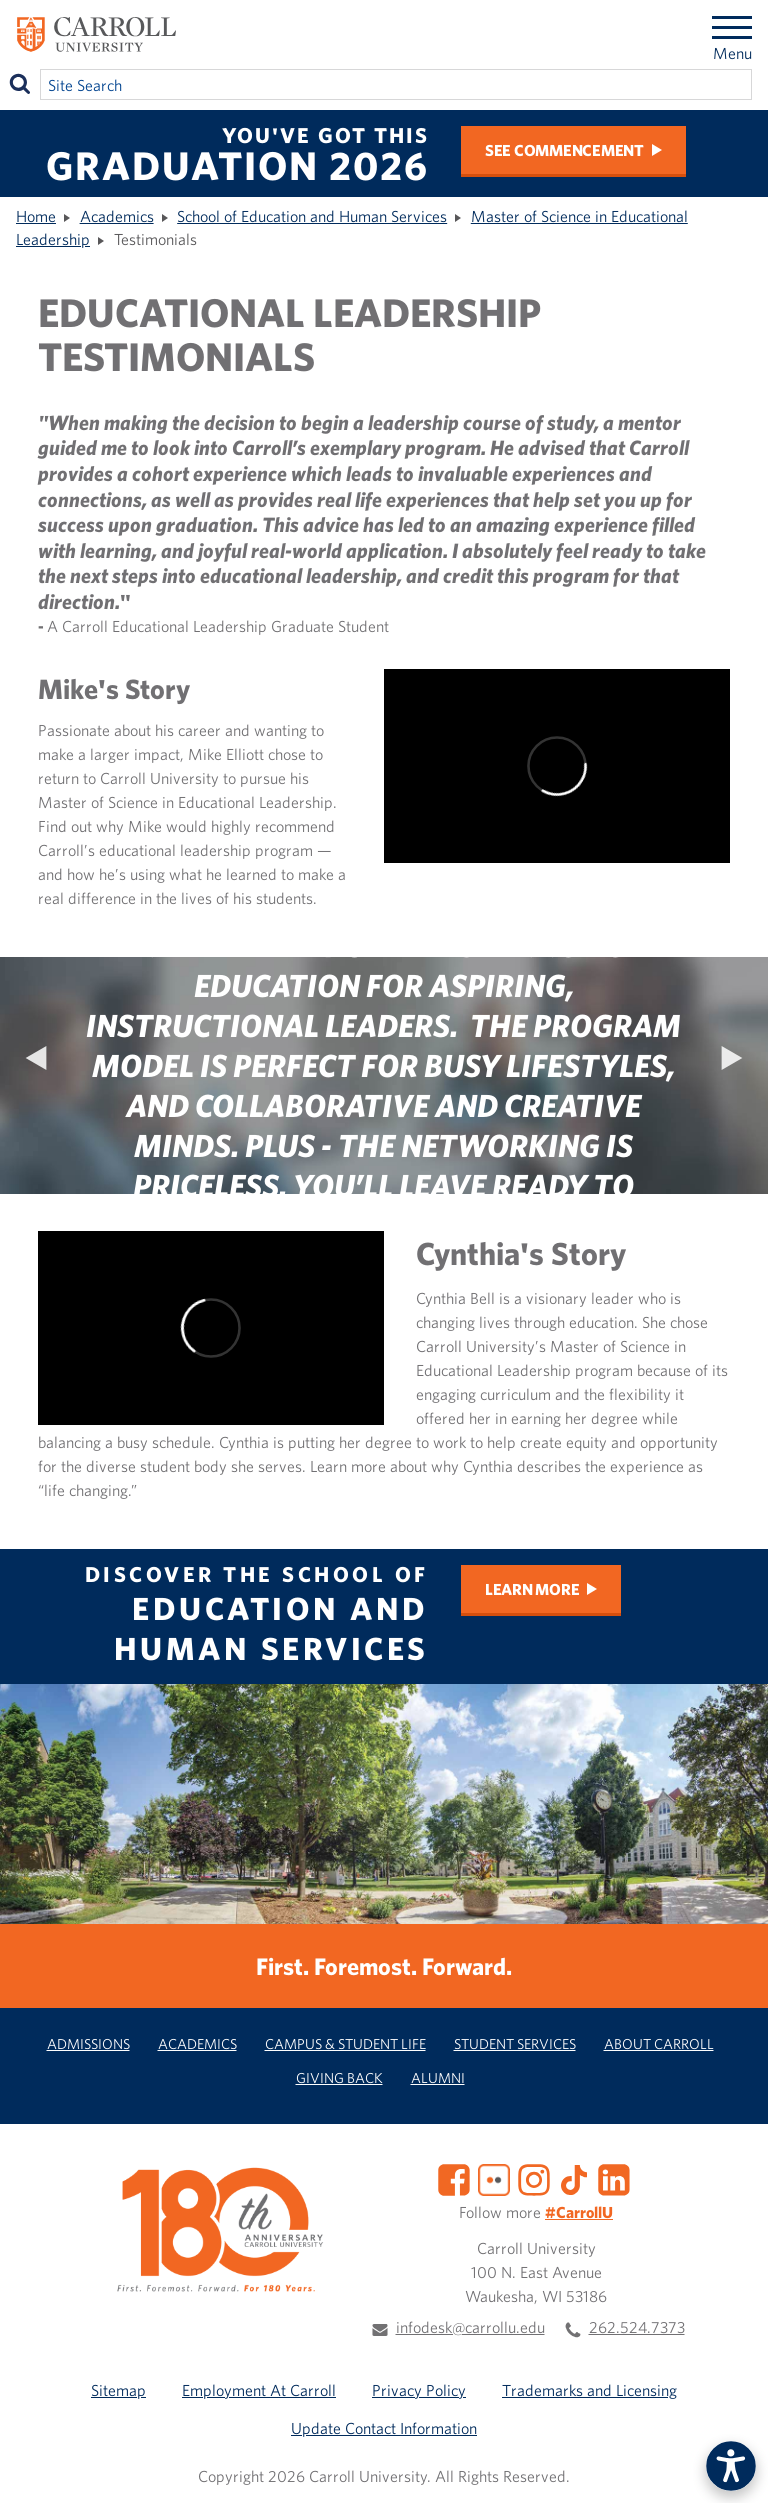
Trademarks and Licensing (589, 2390)
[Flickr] (494, 2178)
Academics (117, 216)
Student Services (515, 2043)
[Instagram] (534, 2178)
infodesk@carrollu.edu (470, 2327)
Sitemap (118, 2390)
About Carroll (659, 2043)
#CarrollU (579, 2212)
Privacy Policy (419, 2390)
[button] (731, 2466)
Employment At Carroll (259, 2390)
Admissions (88, 2043)
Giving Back (339, 2077)
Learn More (532, 1589)
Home (36, 216)
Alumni (438, 2077)
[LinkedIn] (614, 2178)
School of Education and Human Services (312, 216)
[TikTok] (574, 2178)
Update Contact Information (384, 2428)
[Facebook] (454, 2178)
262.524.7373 (637, 2327)
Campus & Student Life (345, 2043)
